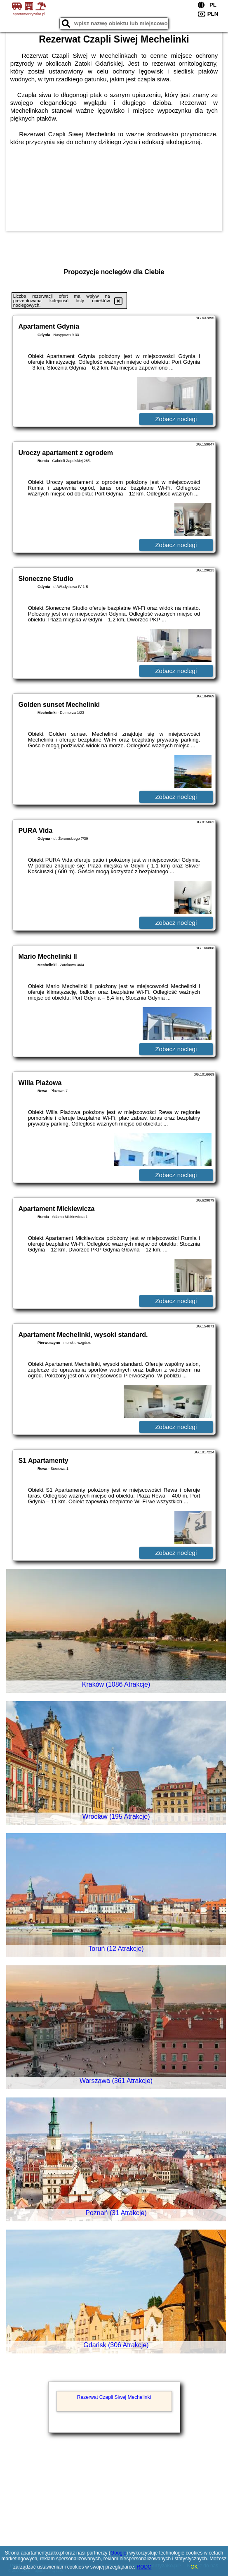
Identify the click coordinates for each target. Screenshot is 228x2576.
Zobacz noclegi (176, 418)
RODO (144, 2567)
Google (118, 2553)
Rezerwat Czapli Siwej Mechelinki (114, 2397)
